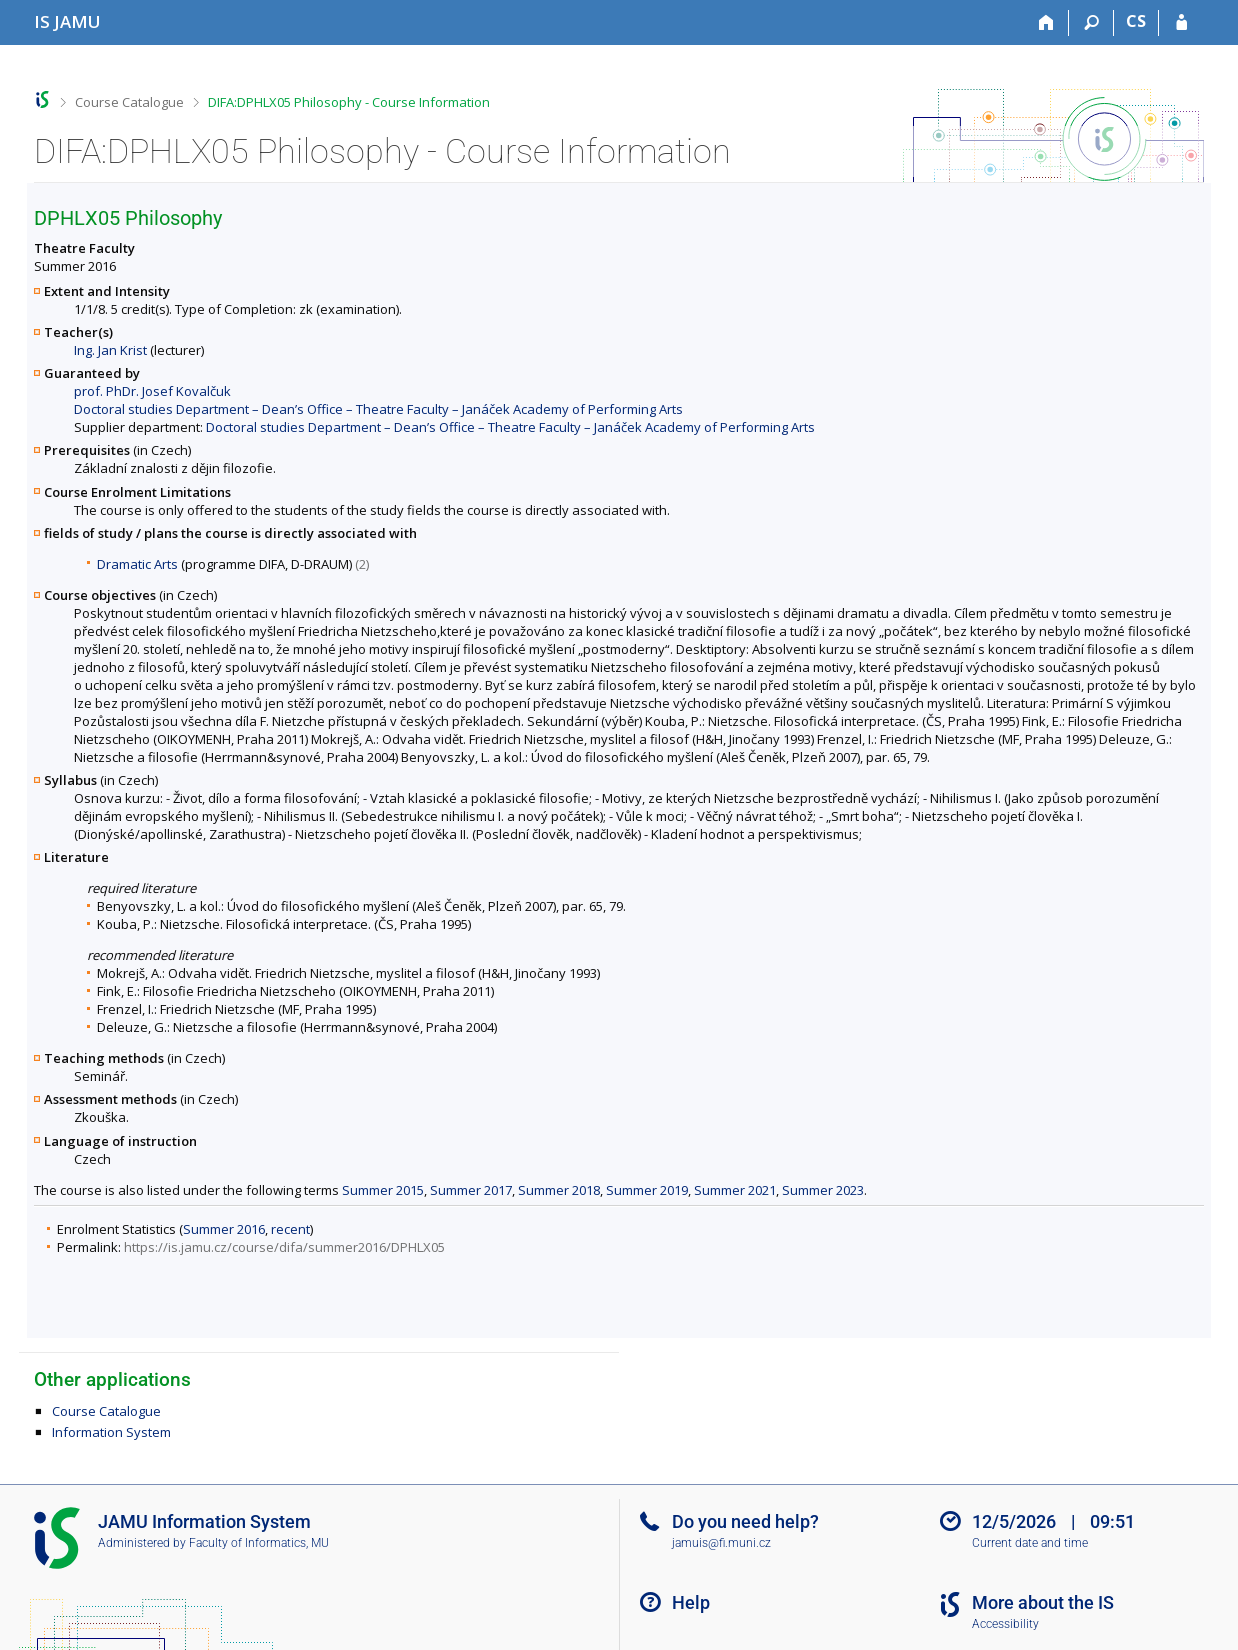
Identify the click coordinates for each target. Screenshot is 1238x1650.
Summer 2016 (224, 1229)
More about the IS (1043, 1602)
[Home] (1046, 23)
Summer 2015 (383, 1190)
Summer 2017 (471, 1190)
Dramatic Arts (137, 564)
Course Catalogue (129, 102)
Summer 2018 (559, 1190)
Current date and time (1030, 1543)
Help (691, 1602)
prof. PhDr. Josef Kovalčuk (152, 391)
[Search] (1091, 23)
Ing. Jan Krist (110, 350)
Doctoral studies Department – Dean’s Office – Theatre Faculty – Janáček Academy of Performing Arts (378, 409)
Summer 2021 (735, 1190)
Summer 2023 (823, 1190)
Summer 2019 (647, 1190)
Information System (111, 1432)
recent (290, 1229)
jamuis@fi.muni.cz (721, 1543)
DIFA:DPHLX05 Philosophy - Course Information (349, 102)
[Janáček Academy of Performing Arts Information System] (67, 21)
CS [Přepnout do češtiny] (1136, 21)
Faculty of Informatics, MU (259, 1543)
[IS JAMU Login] (1181, 23)
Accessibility (1005, 1624)
